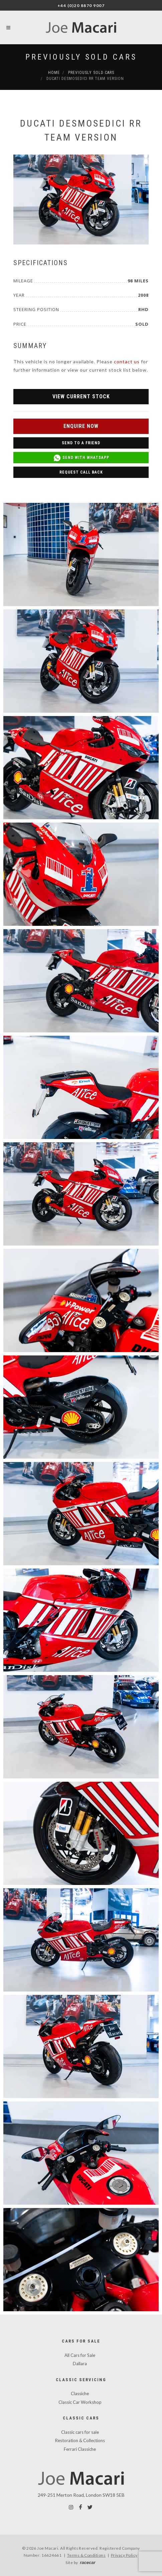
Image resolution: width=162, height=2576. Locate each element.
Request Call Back (81, 472)
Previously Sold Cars (81, 57)
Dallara (80, 2363)
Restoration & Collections (80, 2440)
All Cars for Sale (79, 2355)
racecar (87, 2562)
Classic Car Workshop (80, 2402)
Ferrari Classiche (80, 2449)
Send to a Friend (81, 443)
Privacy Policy (124, 2555)
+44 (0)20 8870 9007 (81, 5)
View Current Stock (81, 396)
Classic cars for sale (80, 2432)
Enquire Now (81, 426)
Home (54, 72)
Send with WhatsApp (81, 458)
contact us (127, 361)
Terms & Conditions (86, 2555)
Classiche (80, 2393)
